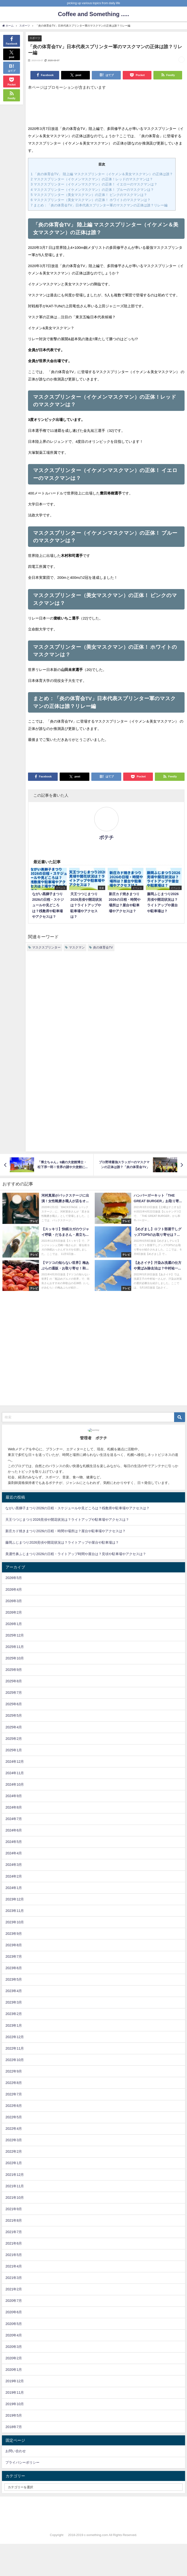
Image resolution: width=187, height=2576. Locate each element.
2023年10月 (14, 1954)
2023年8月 (13, 1977)
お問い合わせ (15, 2483)
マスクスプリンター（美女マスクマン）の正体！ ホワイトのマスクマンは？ (90, 200)
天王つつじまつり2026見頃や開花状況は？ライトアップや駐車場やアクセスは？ (67, 1551)
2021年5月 (13, 2287)
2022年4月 (13, 2161)
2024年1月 (13, 1920)
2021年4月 (13, 2298)
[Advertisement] (106, 110)
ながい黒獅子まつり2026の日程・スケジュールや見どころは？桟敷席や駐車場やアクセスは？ (77, 1540)
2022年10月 (14, 2092)
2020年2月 (13, 2390)
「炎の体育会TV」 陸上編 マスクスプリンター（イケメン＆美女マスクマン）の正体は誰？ (102, 174)
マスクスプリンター (46, 947)
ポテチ (106, 837)
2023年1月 (13, 2057)
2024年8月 (13, 1839)
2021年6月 (13, 2275)
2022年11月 (14, 2080)
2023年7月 (13, 1989)
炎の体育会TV (103, 947)
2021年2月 (13, 2321)
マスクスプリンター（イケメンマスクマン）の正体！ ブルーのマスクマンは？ (92, 189)
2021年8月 (13, 2252)
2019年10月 (14, 2436)
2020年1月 (13, 2401)
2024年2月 (13, 1908)
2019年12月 (14, 2413)
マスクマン (77, 947)
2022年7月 (13, 2126)
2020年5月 (13, 2356)
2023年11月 (14, 1943)
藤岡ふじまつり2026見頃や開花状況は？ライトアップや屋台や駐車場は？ (62, 1574)
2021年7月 (13, 2264)
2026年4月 (13, 1621)
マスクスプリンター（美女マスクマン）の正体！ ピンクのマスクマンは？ (89, 194)
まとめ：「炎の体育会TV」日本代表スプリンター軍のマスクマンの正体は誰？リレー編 (99, 205)
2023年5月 (13, 2012)
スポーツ (34, 38)
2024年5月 (13, 1874)
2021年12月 (14, 2206)
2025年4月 (13, 1759)
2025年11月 (14, 1679)
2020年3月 (13, 2379)
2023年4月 (13, 2023)
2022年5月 (13, 2149)
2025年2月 (13, 1770)
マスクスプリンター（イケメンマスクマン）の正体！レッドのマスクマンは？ (92, 179)
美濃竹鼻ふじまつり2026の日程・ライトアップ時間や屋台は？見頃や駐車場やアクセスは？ (75, 1586)
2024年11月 (14, 1805)
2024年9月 (13, 1828)
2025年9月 (13, 1702)
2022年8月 (13, 2115)
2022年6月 (13, 2138)
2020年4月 (13, 2367)
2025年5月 (13, 1748)
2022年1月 (13, 2195)
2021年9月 (13, 2241)
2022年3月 (13, 2172)
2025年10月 (14, 1690)
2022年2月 (13, 2184)
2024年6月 (13, 1862)
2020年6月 (13, 2344)
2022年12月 (14, 2069)
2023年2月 (13, 2046)
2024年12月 (14, 1793)
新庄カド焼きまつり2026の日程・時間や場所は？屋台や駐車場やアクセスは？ (65, 1563)
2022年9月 (13, 2103)
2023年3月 (13, 2034)
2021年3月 (13, 2310)
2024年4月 (13, 1885)
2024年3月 (13, 1897)
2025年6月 (13, 1736)
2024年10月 (14, 1816)
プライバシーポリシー (22, 2495)
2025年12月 (14, 1667)
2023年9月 (13, 1965)
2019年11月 (14, 2425)
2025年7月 (13, 1725)
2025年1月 (13, 1782)
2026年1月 (13, 1656)
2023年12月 (14, 1931)
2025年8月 (13, 1713)
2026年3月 (13, 1633)
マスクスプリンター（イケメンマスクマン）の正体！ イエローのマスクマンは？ (94, 184)
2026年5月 (13, 1610)
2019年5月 (13, 2448)
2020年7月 (13, 2333)
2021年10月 (14, 2229)
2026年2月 (13, 1644)
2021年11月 (14, 2218)
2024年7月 (13, 1851)
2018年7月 (13, 2459)
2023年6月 (13, 2000)
